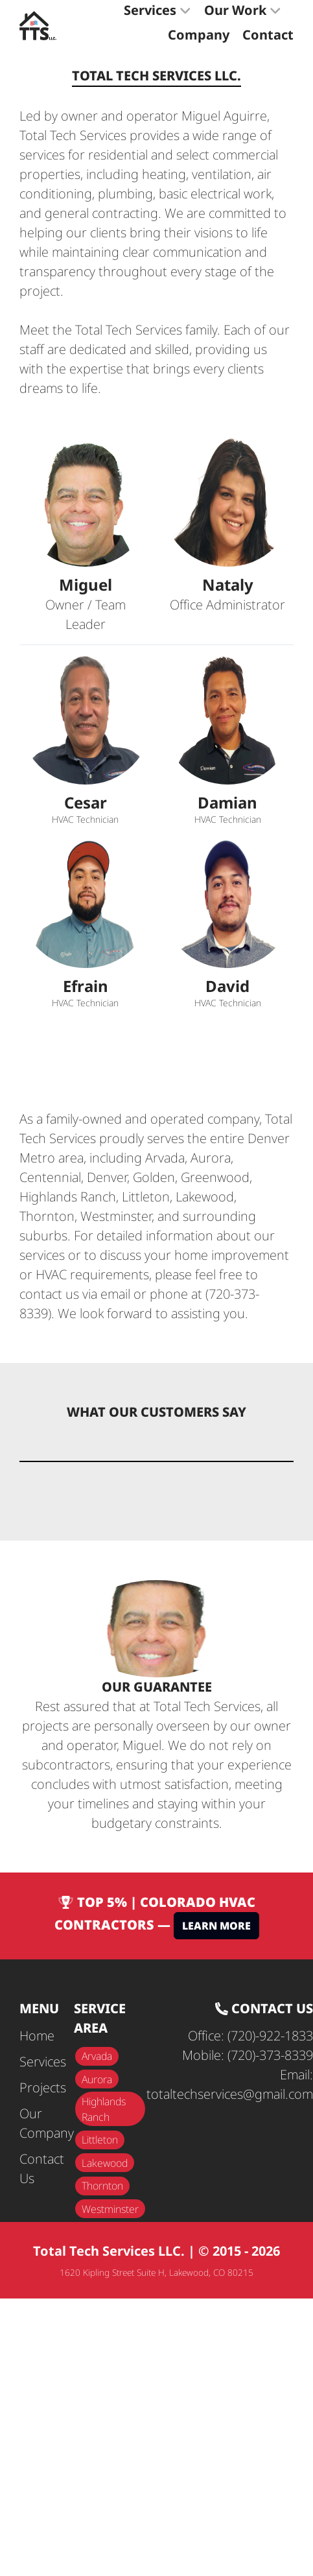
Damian (227, 802)
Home (36, 2035)
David (227, 986)
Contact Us (41, 2168)
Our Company (46, 2123)
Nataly (227, 584)
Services (157, 10)
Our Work (242, 10)
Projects (42, 2087)
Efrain (85, 986)
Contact (268, 34)
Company (198, 34)
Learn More (216, 1926)
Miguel (85, 584)
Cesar (85, 802)
